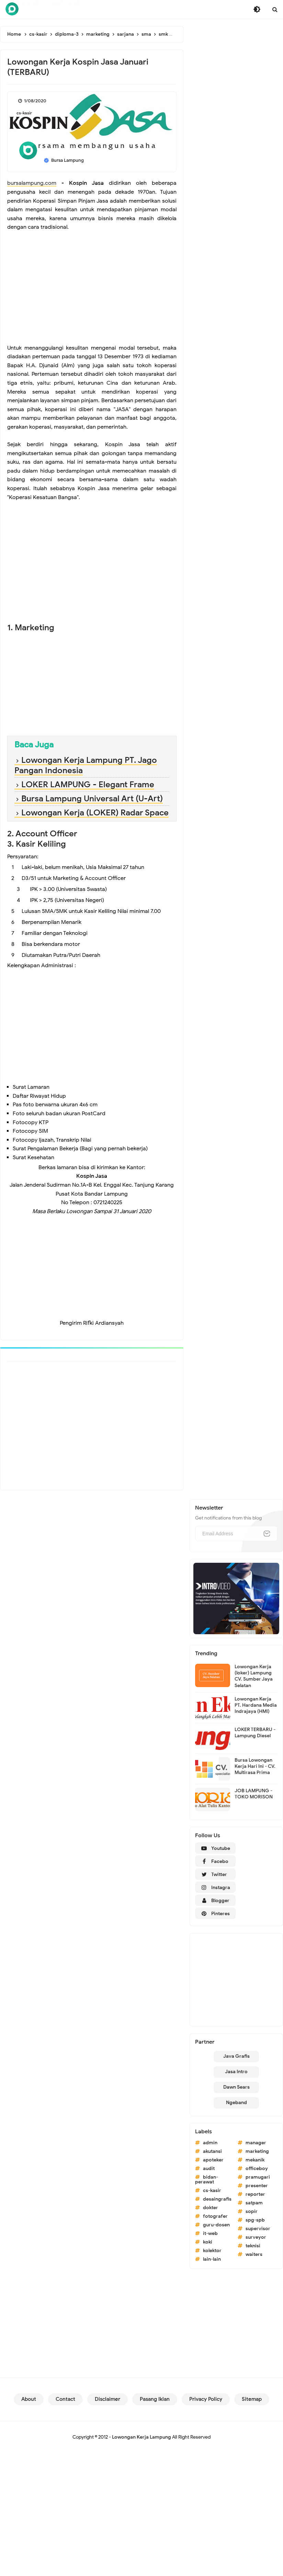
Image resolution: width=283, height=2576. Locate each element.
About (28, 2399)
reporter (255, 2194)
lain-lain (212, 2259)
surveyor (256, 2237)
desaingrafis (217, 2199)
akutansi (212, 2151)
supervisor (258, 2229)
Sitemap (252, 2399)
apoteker (213, 2160)
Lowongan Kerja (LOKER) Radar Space (95, 812)
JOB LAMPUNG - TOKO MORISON (254, 1794)
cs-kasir (24, 112)
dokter (210, 2208)
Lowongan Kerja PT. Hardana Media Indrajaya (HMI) (256, 1705)
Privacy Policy (205, 2399)
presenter (257, 2186)
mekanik (255, 2160)
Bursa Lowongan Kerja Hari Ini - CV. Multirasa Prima (255, 1766)
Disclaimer (107, 2399)
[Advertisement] (92, 292)
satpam (254, 2203)
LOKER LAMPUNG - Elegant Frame (87, 784)
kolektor (212, 2250)
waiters (254, 2254)
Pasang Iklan (155, 2399)
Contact (65, 2399)
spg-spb (255, 2220)
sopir (252, 2211)
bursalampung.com (31, 183)
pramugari (258, 2177)
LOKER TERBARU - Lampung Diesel (255, 1733)
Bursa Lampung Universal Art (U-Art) (92, 798)
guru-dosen (216, 2225)
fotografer (215, 2216)
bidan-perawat (206, 2179)
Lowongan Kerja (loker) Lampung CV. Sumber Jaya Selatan (254, 1676)
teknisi (253, 2246)
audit (209, 2168)
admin (210, 2143)
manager (256, 2143)
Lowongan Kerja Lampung (141, 2437)
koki (207, 2242)
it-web (210, 2233)
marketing (257, 2151)
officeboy (257, 2168)
